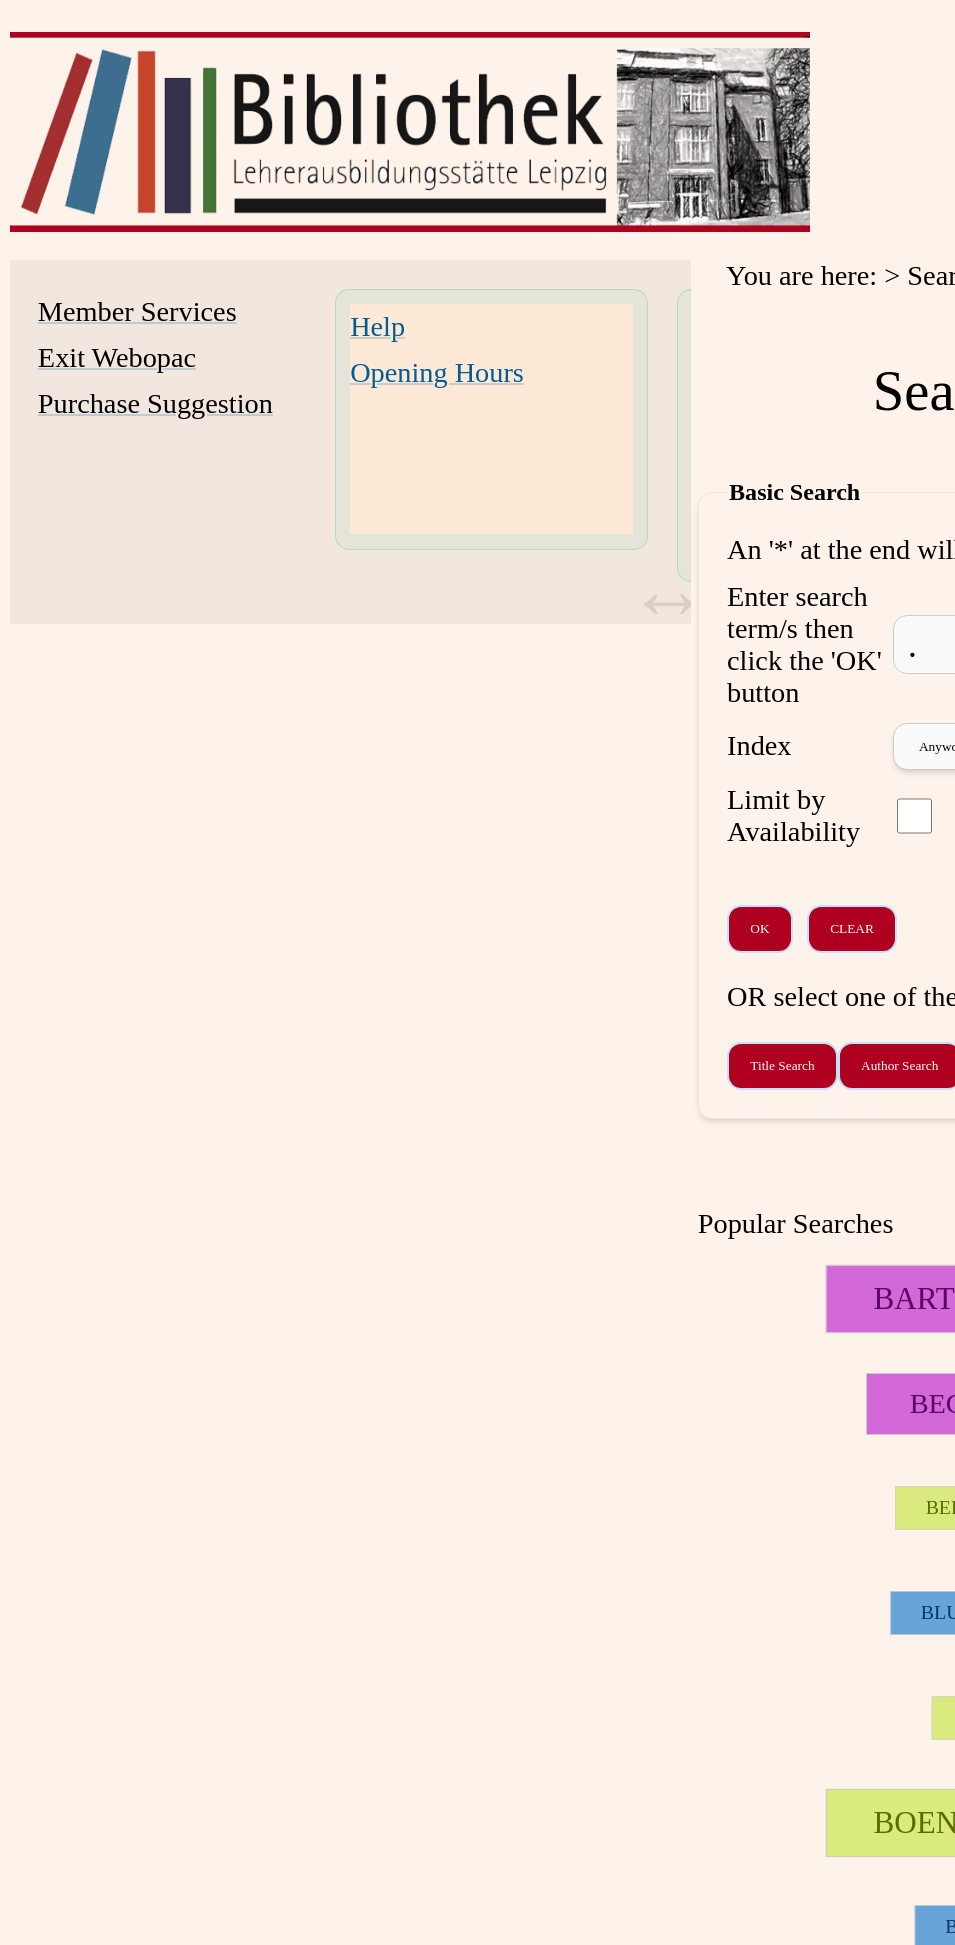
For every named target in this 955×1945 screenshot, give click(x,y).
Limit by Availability (793, 815)
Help (377, 326)
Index (759, 745)
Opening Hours (437, 372)
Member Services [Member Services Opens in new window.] (137, 311)
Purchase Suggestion (155, 403)
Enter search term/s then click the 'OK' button (804, 644)
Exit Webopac (117, 357)
